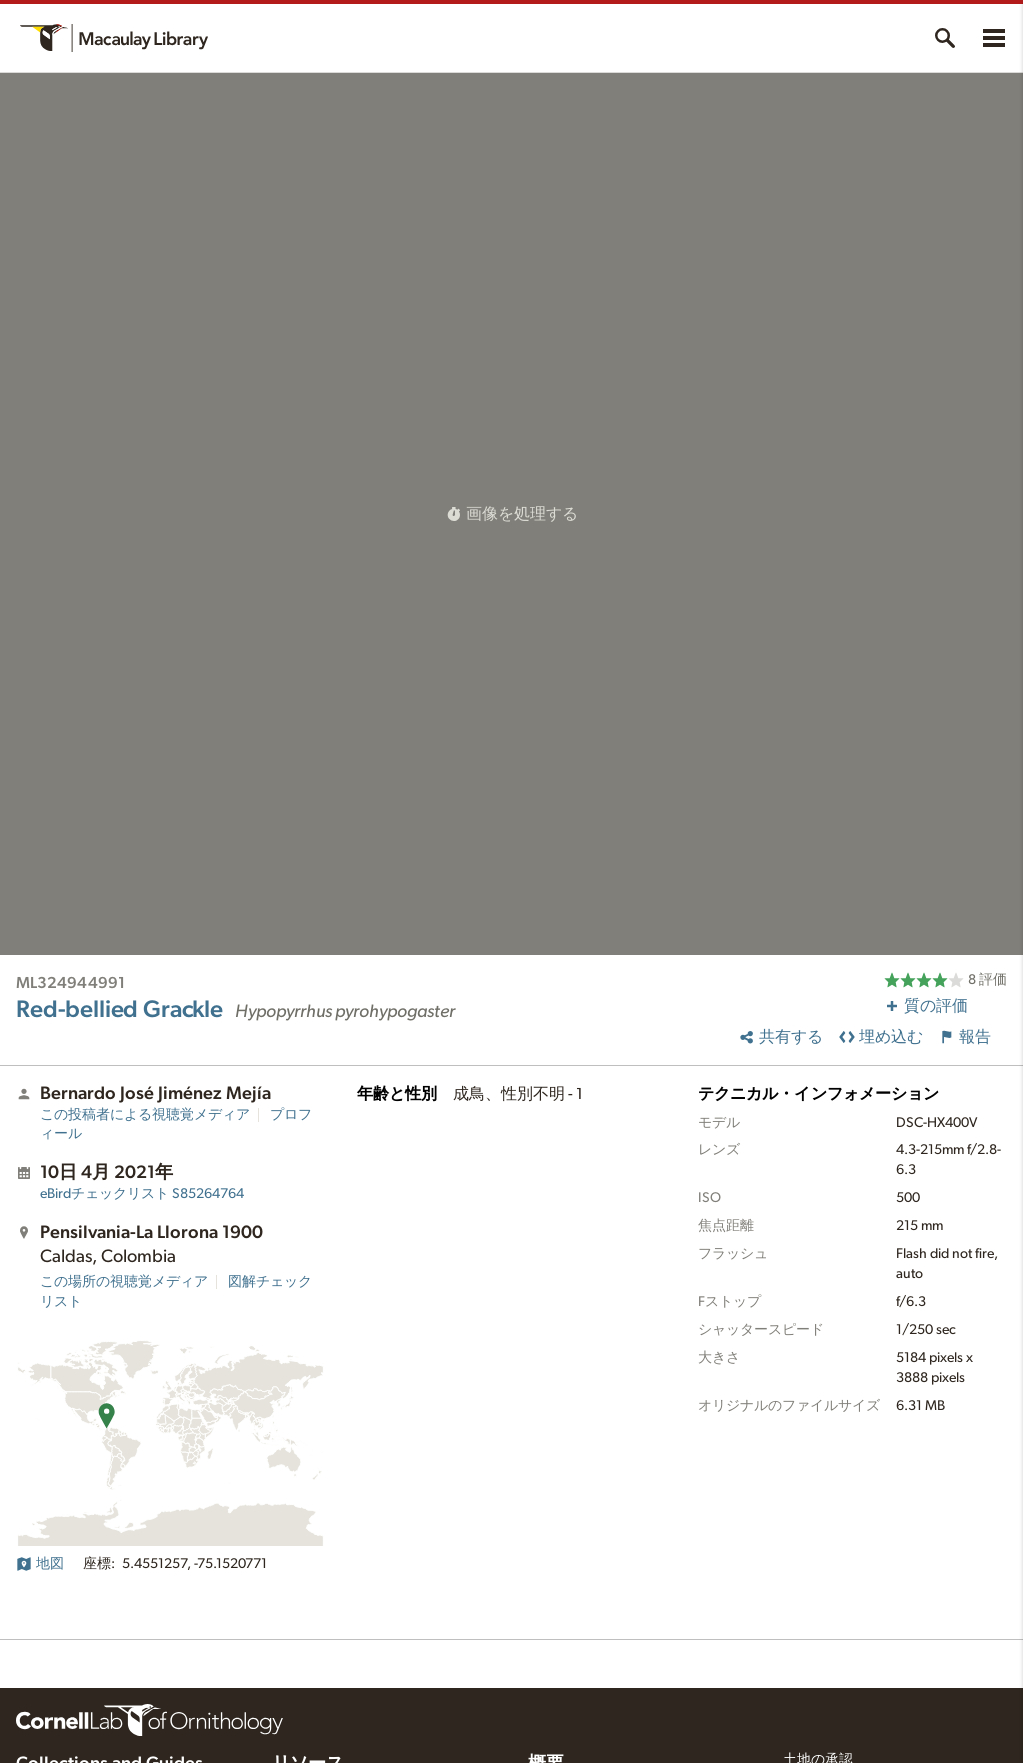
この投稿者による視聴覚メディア (145, 1115)
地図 (40, 1564)
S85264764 (142, 1194)
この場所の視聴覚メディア (124, 1282)
